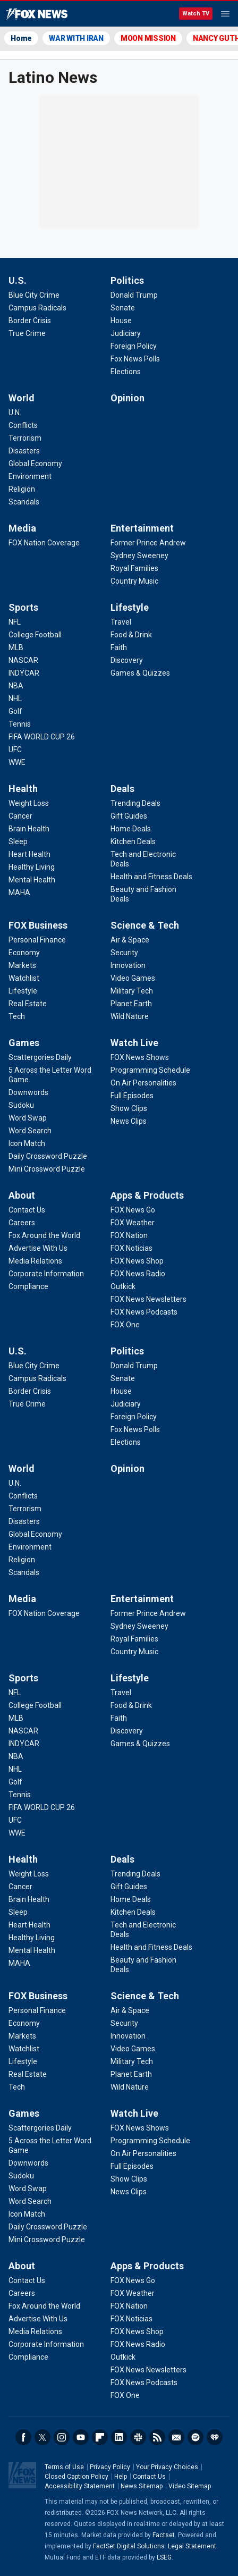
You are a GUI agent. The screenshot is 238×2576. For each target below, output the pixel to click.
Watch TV (195, 13)
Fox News (36, 14)
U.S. (17, 280)
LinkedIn (119, 2437)
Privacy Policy (110, 2467)
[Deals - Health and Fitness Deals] (151, 876)
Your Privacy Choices (167, 2467)
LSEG (164, 2557)
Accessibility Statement (80, 2486)
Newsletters (176, 2437)
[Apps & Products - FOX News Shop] (137, 1261)
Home (21, 38)
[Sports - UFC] (15, 749)
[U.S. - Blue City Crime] (34, 295)
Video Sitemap (189, 2486)
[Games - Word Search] (30, 1130)
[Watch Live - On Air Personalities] (143, 1083)
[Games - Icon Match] (26, 1143)
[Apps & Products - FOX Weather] (132, 1222)
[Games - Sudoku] (21, 1105)
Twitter (42, 2437)
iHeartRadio (215, 2437)
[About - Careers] (21, 1222)
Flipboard (100, 2437)
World (21, 397)
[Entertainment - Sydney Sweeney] (139, 555)
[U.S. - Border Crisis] (29, 320)
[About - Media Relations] (35, 1261)
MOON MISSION (148, 38)
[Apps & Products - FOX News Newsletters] (148, 1299)
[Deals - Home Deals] (130, 828)
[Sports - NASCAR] (23, 660)
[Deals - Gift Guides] (128, 816)
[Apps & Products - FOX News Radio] (137, 1273)
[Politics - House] (121, 320)
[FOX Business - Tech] (16, 1016)
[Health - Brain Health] (28, 828)
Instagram (62, 2437)
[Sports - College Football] (35, 634)
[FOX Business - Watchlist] (23, 978)
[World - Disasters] (24, 451)
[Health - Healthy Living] (31, 867)
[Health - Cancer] (20, 816)
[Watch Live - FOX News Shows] (139, 1057)
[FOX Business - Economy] (24, 952)
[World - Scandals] (23, 502)
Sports (23, 607)
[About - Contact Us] (26, 1210)
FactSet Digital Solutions (129, 2546)
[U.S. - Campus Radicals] (37, 308)
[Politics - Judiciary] (125, 333)
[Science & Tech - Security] (124, 952)
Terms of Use (64, 2467)
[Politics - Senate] (122, 308)
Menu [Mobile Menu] (225, 14)
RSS (157, 2437)
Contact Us (149, 2476)
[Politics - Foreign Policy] (133, 346)
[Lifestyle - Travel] (120, 622)
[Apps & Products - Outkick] (122, 1286)
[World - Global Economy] (35, 463)
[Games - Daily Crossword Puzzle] (47, 1156)
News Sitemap (142, 2486)
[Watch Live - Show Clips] (128, 1108)
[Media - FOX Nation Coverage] (44, 542)
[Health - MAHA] (19, 892)
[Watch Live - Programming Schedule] (150, 1070)
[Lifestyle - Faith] (118, 647)
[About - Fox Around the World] (44, 1235)
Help (120, 2476)
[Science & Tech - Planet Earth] (131, 1003)
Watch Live (134, 1042)
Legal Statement (192, 2546)
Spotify (195, 2437)
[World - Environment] (30, 476)
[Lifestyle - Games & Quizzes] (140, 673)
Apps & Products (147, 1195)
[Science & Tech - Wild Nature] (129, 1016)
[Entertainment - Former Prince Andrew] (148, 542)
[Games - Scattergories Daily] (40, 1057)
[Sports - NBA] (15, 685)
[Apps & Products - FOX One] (125, 1324)
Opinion (127, 397)
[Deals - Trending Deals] (135, 803)
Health (23, 788)
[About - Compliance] (28, 1286)
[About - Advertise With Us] (37, 1248)
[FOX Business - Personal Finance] (37, 940)
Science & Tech (144, 925)
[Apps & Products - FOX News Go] (132, 1210)
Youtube (81, 2437)
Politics (127, 280)
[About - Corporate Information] (46, 1273)
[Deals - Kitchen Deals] (133, 841)
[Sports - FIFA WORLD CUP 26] (41, 737)
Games (23, 1042)
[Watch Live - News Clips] (128, 1121)
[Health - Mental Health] (31, 879)
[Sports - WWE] (17, 762)
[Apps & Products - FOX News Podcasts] (143, 1312)
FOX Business (37, 925)
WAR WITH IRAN (76, 38)
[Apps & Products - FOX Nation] (129, 1235)
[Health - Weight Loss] (28, 803)
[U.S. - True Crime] (27, 333)
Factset (163, 2535)
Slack (138, 2437)
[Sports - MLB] (15, 647)
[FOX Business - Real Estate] (27, 1003)
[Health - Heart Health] (29, 854)
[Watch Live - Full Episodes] (132, 1095)
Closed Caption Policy (76, 2476)
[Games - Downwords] (28, 1092)
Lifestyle (129, 607)
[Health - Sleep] (18, 841)
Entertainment (142, 528)
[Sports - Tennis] (19, 724)
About (21, 1195)
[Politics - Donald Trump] (134, 295)
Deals (122, 788)
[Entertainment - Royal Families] (134, 568)
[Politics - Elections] (125, 371)
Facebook (23, 2437)
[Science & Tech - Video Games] (132, 978)
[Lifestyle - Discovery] (126, 660)
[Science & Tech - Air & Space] (129, 940)
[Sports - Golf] (15, 711)
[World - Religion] (21, 489)
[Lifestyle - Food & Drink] (131, 634)
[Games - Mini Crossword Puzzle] (46, 1169)
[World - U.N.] (14, 412)
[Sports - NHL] (15, 698)
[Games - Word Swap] (27, 1118)
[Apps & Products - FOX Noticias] (131, 1248)
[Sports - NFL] (14, 622)
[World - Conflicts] (23, 425)
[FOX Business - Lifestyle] (22, 991)
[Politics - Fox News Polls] (135, 359)
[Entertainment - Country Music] (134, 581)
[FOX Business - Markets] (22, 965)
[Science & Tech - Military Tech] (131, 991)
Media (22, 528)
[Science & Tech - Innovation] (128, 965)
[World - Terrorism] (24, 438)
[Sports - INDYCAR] (23, 673)
